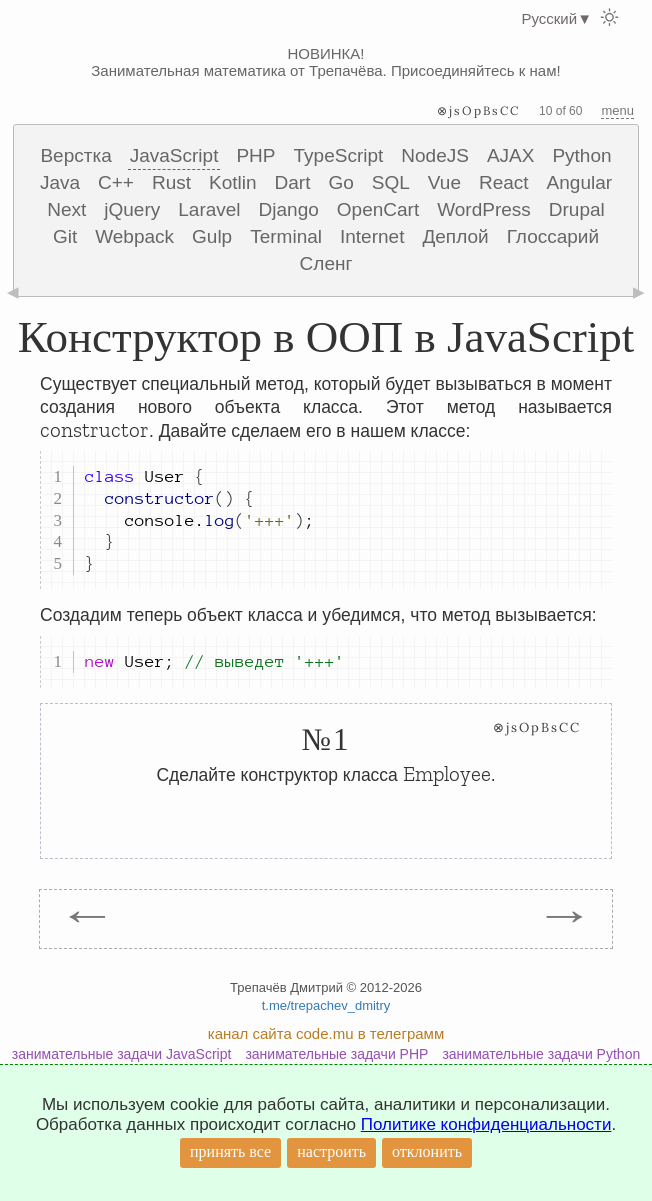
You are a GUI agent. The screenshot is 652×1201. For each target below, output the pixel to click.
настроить (331, 1151)
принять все (230, 1151)
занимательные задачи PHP (336, 1054)
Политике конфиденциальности (486, 1124)
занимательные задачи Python (541, 1054)
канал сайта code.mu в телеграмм (326, 1033)
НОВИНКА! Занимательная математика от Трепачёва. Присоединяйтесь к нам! (325, 62)
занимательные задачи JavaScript (122, 1054)
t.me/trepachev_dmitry (326, 1005)
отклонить (427, 1151)
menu (617, 110)
